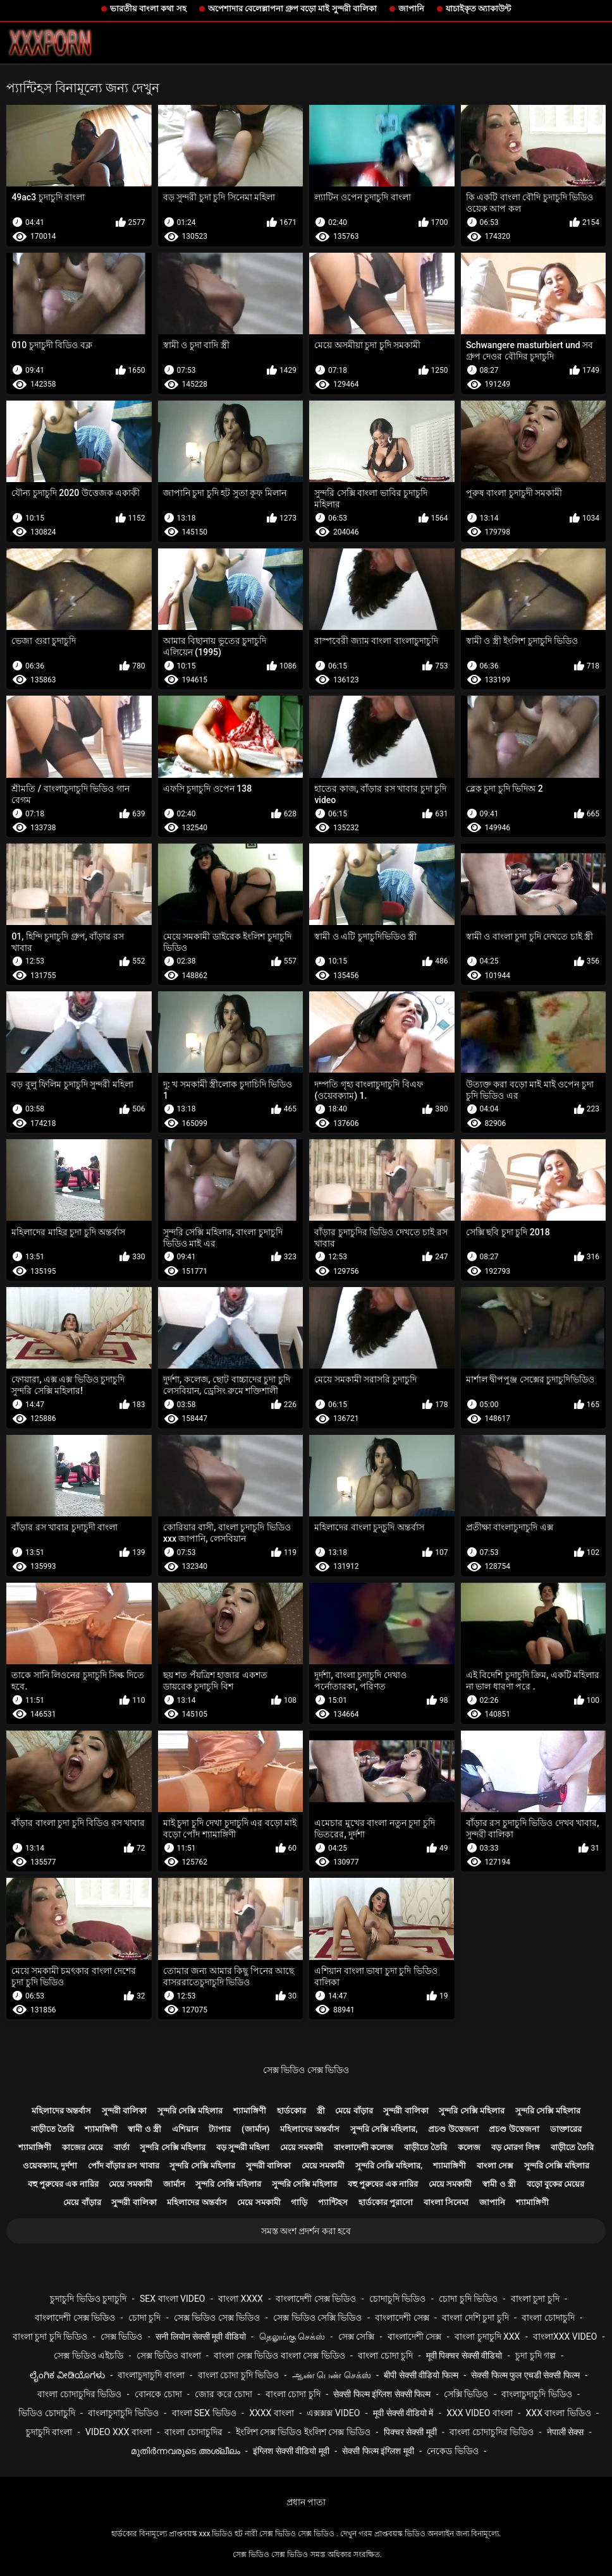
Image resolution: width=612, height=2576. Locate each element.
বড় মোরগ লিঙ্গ (515, 2147)
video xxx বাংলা (118, 2432)
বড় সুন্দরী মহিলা (242, 2147)
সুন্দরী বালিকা (124, 2110)
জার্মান (174, 2184)
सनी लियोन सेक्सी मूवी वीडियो (201, 2336)
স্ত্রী (321, 2110)
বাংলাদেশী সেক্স (402, 2318)
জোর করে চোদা (223, 2394)
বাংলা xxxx (240, 2299)
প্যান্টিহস (333, 2202)
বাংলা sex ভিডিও (204, 2413)
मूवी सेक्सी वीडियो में (403, 2413)
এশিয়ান (185, 2129)
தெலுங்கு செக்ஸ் (292, 2336)
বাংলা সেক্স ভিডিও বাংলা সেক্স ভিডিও (279, 2355)
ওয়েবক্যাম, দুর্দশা (50, 2165)
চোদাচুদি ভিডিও (397, 2299)
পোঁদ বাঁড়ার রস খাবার (123, 2165)
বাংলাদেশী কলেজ (363, 2147)
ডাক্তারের (566, 2129)
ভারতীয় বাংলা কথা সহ (148, 8)
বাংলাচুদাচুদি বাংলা (151, 2375)
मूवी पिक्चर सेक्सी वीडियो (464, 2355)
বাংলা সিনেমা (446, 2202)
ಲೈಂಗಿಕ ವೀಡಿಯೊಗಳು (67, 2375)
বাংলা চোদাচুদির (193, 2432)
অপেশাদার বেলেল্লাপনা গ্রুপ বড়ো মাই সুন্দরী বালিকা (292, 8)
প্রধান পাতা (306, 2502)
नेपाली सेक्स (565, 2432)
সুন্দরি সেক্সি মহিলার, (384, 2129)
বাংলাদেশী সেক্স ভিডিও (316, 2299)
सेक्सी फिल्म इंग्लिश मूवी (377, 2451)
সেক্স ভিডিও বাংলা (169, 2355)
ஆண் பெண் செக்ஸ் (331, 2375)
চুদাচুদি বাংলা (49, 2432)
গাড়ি (299, 2202)
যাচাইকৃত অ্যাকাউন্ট (478, 8)
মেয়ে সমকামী (301, 2147)
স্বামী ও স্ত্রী (144, 2129)
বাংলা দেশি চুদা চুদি (475, 2318)
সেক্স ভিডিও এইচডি (88, 2355)
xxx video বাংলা (479, 2413)
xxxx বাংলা (271, 2413)
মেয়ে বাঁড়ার (353, 2110)
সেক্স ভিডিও (121, 2336)
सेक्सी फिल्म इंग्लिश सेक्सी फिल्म (382, 2394)
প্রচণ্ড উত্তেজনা (453, 2129)
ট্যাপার (220, 2129)
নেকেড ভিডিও (452, 2451)
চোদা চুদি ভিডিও (468, 2299)
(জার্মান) (255, 2129)
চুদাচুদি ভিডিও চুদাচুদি (88, 2299)
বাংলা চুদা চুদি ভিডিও (50, 2336)
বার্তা (122, 2147)
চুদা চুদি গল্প (535, 2355)
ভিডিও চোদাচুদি (46, 2413)
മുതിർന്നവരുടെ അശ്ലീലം (185, 2451)
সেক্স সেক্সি (356, 2336)
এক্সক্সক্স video (333, 2413)
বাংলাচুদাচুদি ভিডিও (536, 2394)
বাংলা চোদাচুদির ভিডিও (79, 2394)
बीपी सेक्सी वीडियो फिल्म (421, 2375)
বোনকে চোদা (158, 2394)
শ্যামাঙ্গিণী (249, 2110)
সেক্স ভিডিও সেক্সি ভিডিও (317, 2318)
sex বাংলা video (172, 2299)
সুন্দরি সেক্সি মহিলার (190, 2110)
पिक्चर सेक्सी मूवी (410, 2432)
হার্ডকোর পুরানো (385, 2202)
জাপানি (411, 8)
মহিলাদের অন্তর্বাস (61, 2110)
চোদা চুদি (144, 2318)
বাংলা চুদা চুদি (535, 2299)
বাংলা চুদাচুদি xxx (487, 2336)
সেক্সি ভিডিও (466, 2394)
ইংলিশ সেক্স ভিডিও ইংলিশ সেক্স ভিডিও (303, 2432)
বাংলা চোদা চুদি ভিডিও (238, 2375)
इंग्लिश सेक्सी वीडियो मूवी (291, 2451)
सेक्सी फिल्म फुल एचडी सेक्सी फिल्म (525, 2375)
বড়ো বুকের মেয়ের (555, 2184)
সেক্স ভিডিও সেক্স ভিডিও (306, 2070)
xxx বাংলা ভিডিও (558, 2413)
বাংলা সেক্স (495, 2165)
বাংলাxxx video (565, 2336)
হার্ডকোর (291, 2110)
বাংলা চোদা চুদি (385, 2355)
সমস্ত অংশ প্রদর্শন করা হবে (306, 2231)
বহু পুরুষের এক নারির (63, 2184)
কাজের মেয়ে (82, 2147)
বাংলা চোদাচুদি (548, 2318)
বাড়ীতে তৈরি (52, 2129)
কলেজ (469, 2147)
